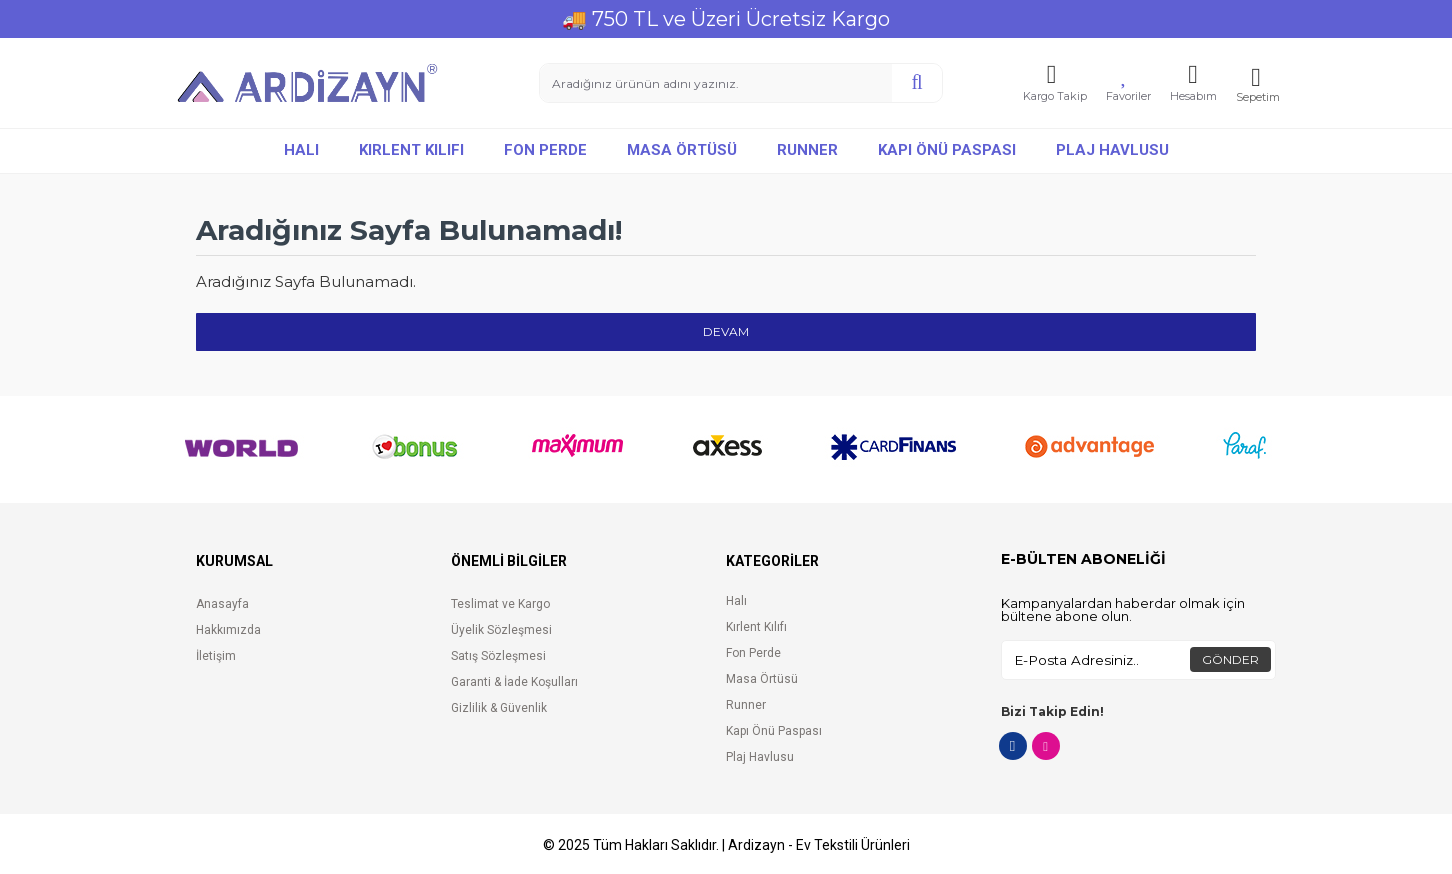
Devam (726, 331)
